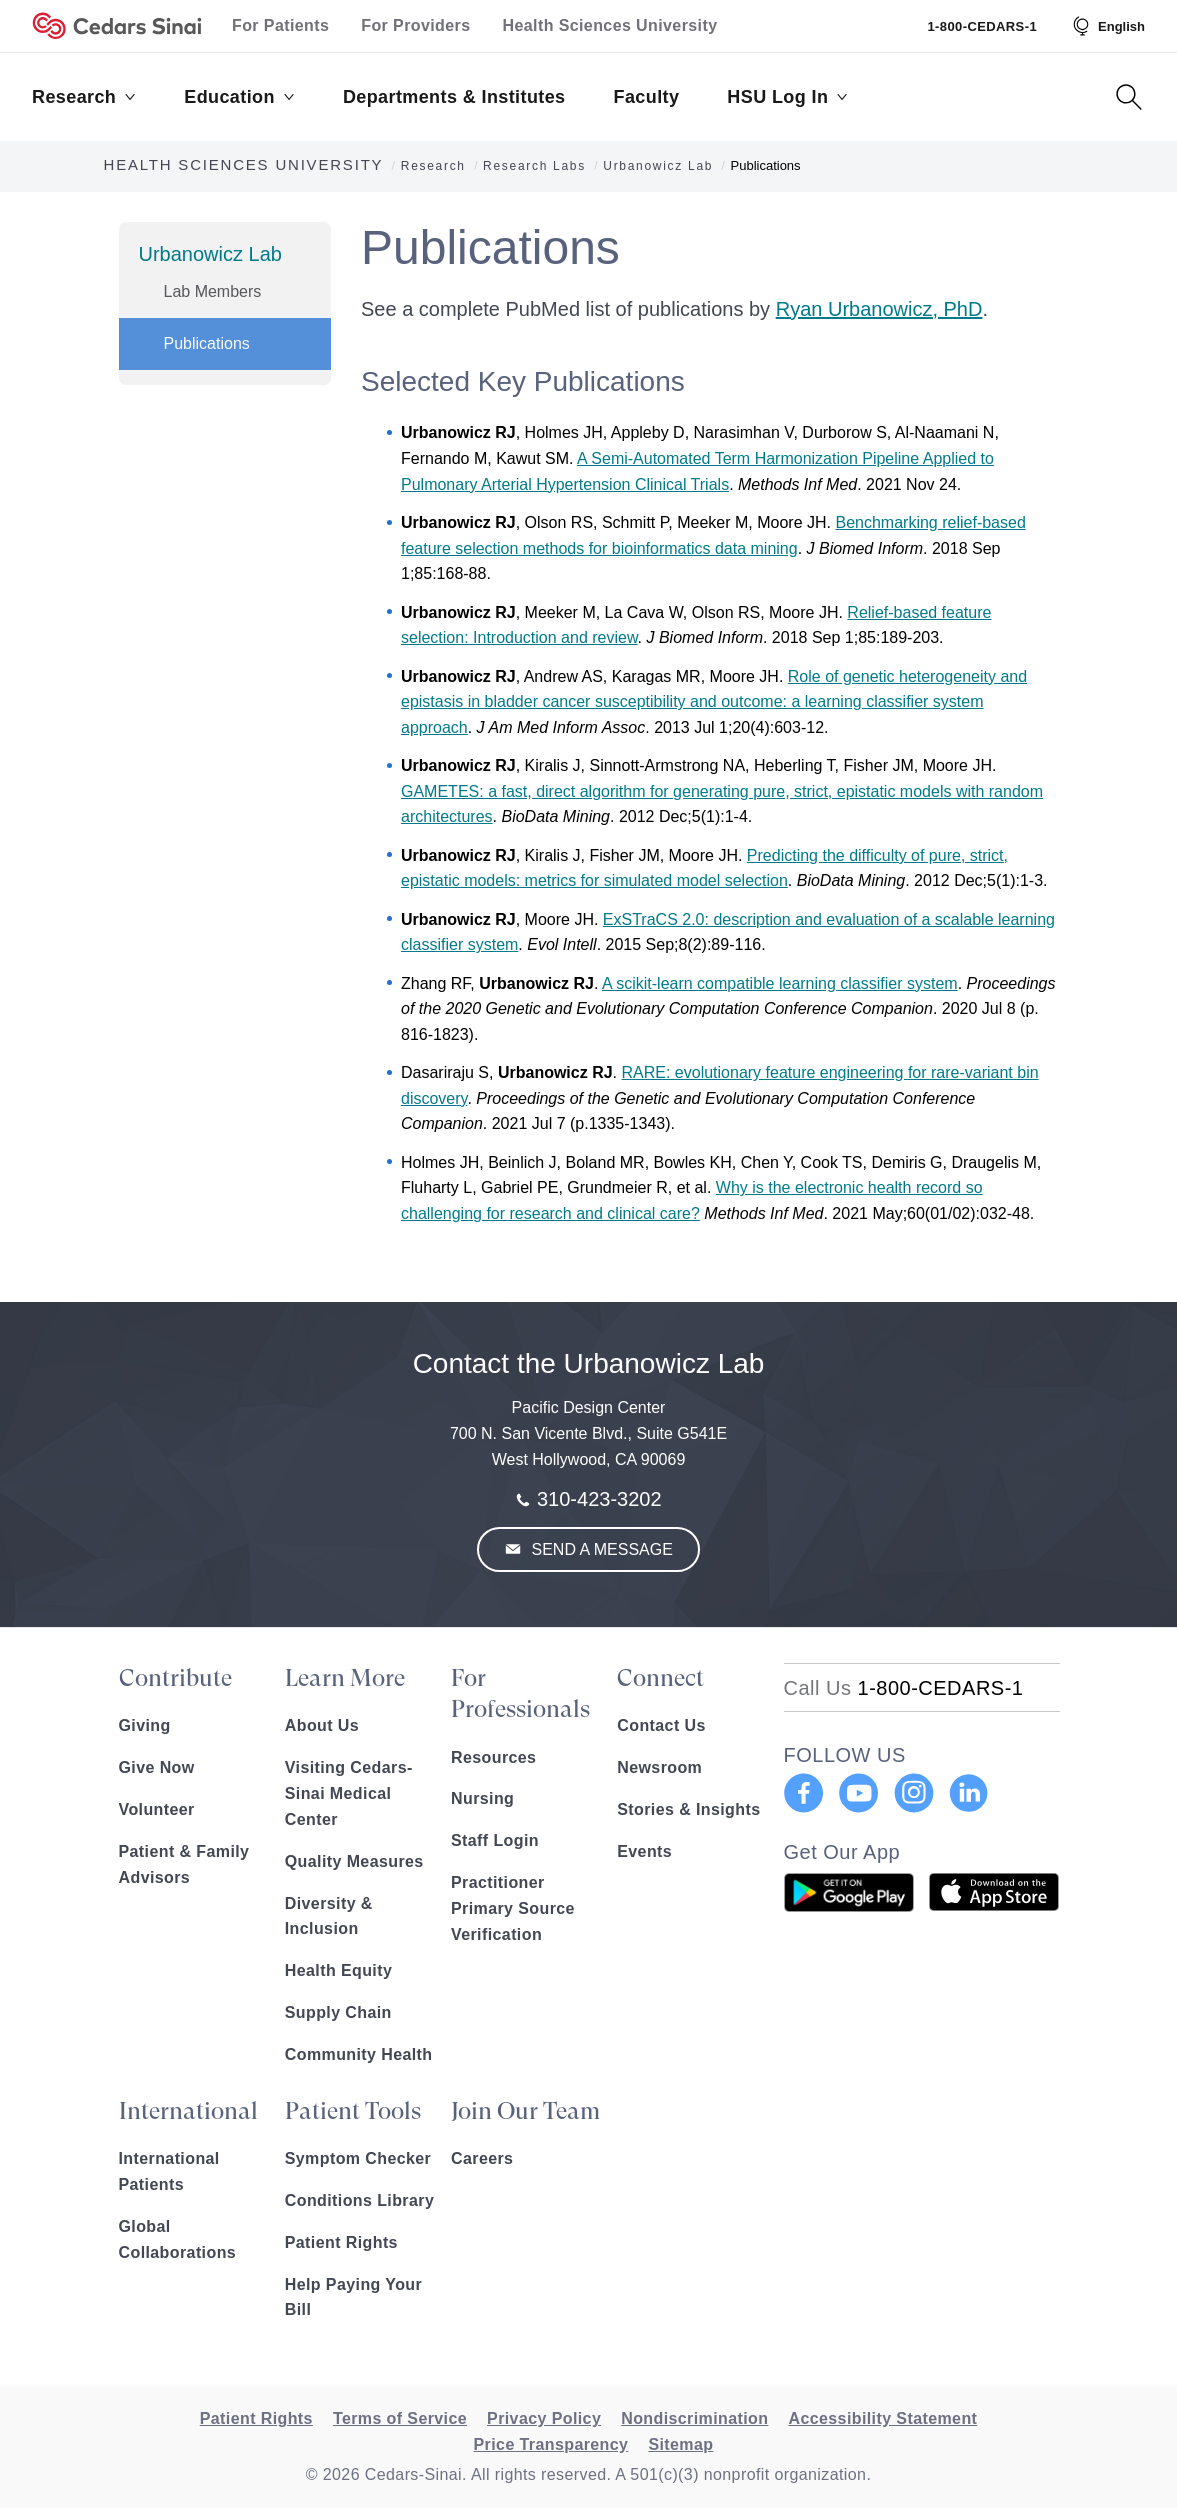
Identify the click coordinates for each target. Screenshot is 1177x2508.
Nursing (482, 1798)
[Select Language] (1107, 26)
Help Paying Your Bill (353, 2297)
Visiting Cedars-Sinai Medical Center (349, 1793)
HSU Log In (787, 97)
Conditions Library (359, 2200)
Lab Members (213, 291)
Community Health (359, 2054)
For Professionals (520, 1693)
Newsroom (659, 1767)
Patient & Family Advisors (184, 1864)
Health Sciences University (610, 25)
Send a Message (600, 1549)
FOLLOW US (845, 1755)
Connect (660, 1678)
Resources (493, 1757)
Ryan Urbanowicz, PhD (879, 309)
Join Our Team (525, 2111)
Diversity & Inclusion (329, 1916)
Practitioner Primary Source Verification (513, 1908)
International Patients (169, 2171)
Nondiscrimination (694, 2418)
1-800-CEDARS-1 (982, 26)
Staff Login (495, 1840)
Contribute (175, 1678)
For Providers (415, 25)
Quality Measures (354, 1861)
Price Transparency (551, 2444)
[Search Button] (1129, 97)
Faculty (647, 97)
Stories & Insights (688, 1809)
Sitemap (680, 2444)
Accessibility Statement (882, 2418)
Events (644, 1851)
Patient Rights (341, 2242)
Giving (145, 1725)
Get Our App (842, 1852)
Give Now (157, 1767)
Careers (482, 2158)
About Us (322, 1725)
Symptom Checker (358, 2158)
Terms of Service (400, 2418)
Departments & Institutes (454, 97)
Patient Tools (353, 2111)
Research (84, 97)
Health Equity (338, 1970)
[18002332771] (904, 1688)
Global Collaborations (178, 2239)
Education (239, 97)
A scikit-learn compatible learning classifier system (780, 983)
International (188, 2111)
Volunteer (157, 1809)
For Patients (280, 25)
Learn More (345, 1678)
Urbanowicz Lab (210, 254)
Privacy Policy (544, 2418)
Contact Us (661, 1725)
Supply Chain (338, 2012)
